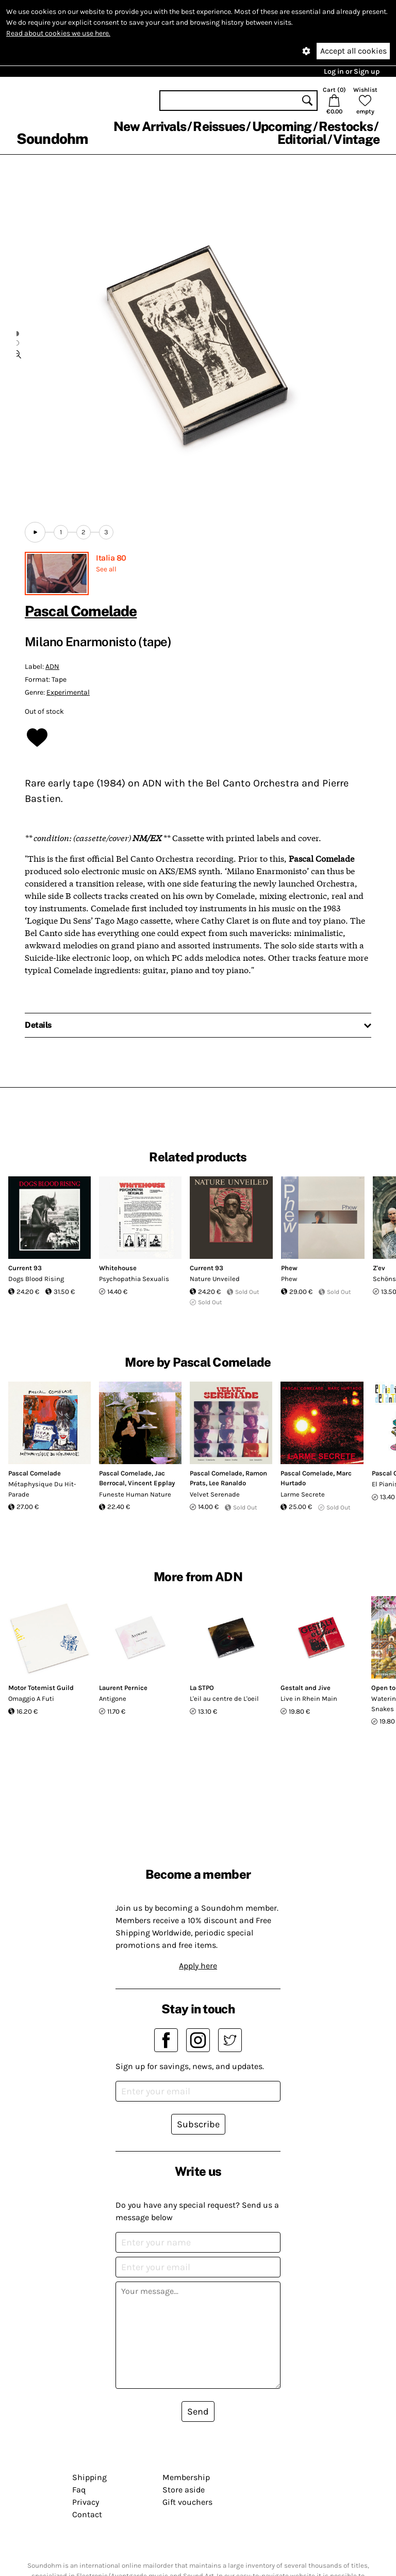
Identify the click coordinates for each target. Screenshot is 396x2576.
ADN (52, 666)
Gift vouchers (187, 2502)
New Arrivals (149, 126)
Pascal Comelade (81, 610)
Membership (186, 2477)
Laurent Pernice (123, 1688)
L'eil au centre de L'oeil (224, 1698)
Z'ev (379, 1268)
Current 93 (25, 1268)
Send (198, 2411)
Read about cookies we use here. (58, 33)
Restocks (346, 126)
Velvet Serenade (215, 1494)
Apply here (198, 1966)
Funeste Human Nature (135, 1494)
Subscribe (198, 2124)
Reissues (219, 126)
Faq (79, 2490)
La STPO (202, 1688)
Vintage (356, 139)
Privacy (85, 2502)
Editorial (301, 139)
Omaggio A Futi (31, 1698)
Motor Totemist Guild (41, 1688)
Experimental (68, 692)
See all (106, 569)
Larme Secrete (302, 1494)
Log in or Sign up (352, 71)
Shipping (89, 2477)
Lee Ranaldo (227, 1483)
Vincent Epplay (151, 1483)
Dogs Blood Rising (36, 1279)
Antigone (112, 1698)
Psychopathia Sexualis (134, 1279)
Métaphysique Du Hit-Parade (42, 1489)
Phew (289, 1268)
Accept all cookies (353, 51)
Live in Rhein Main (308, 1698)
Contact (87, 2514)
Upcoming (282, 126)
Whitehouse (118, 1268)
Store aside (183, 2490)
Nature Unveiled (215, 1279)
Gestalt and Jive (305, 1688)
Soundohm (52, 138)
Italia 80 (111, 558)
